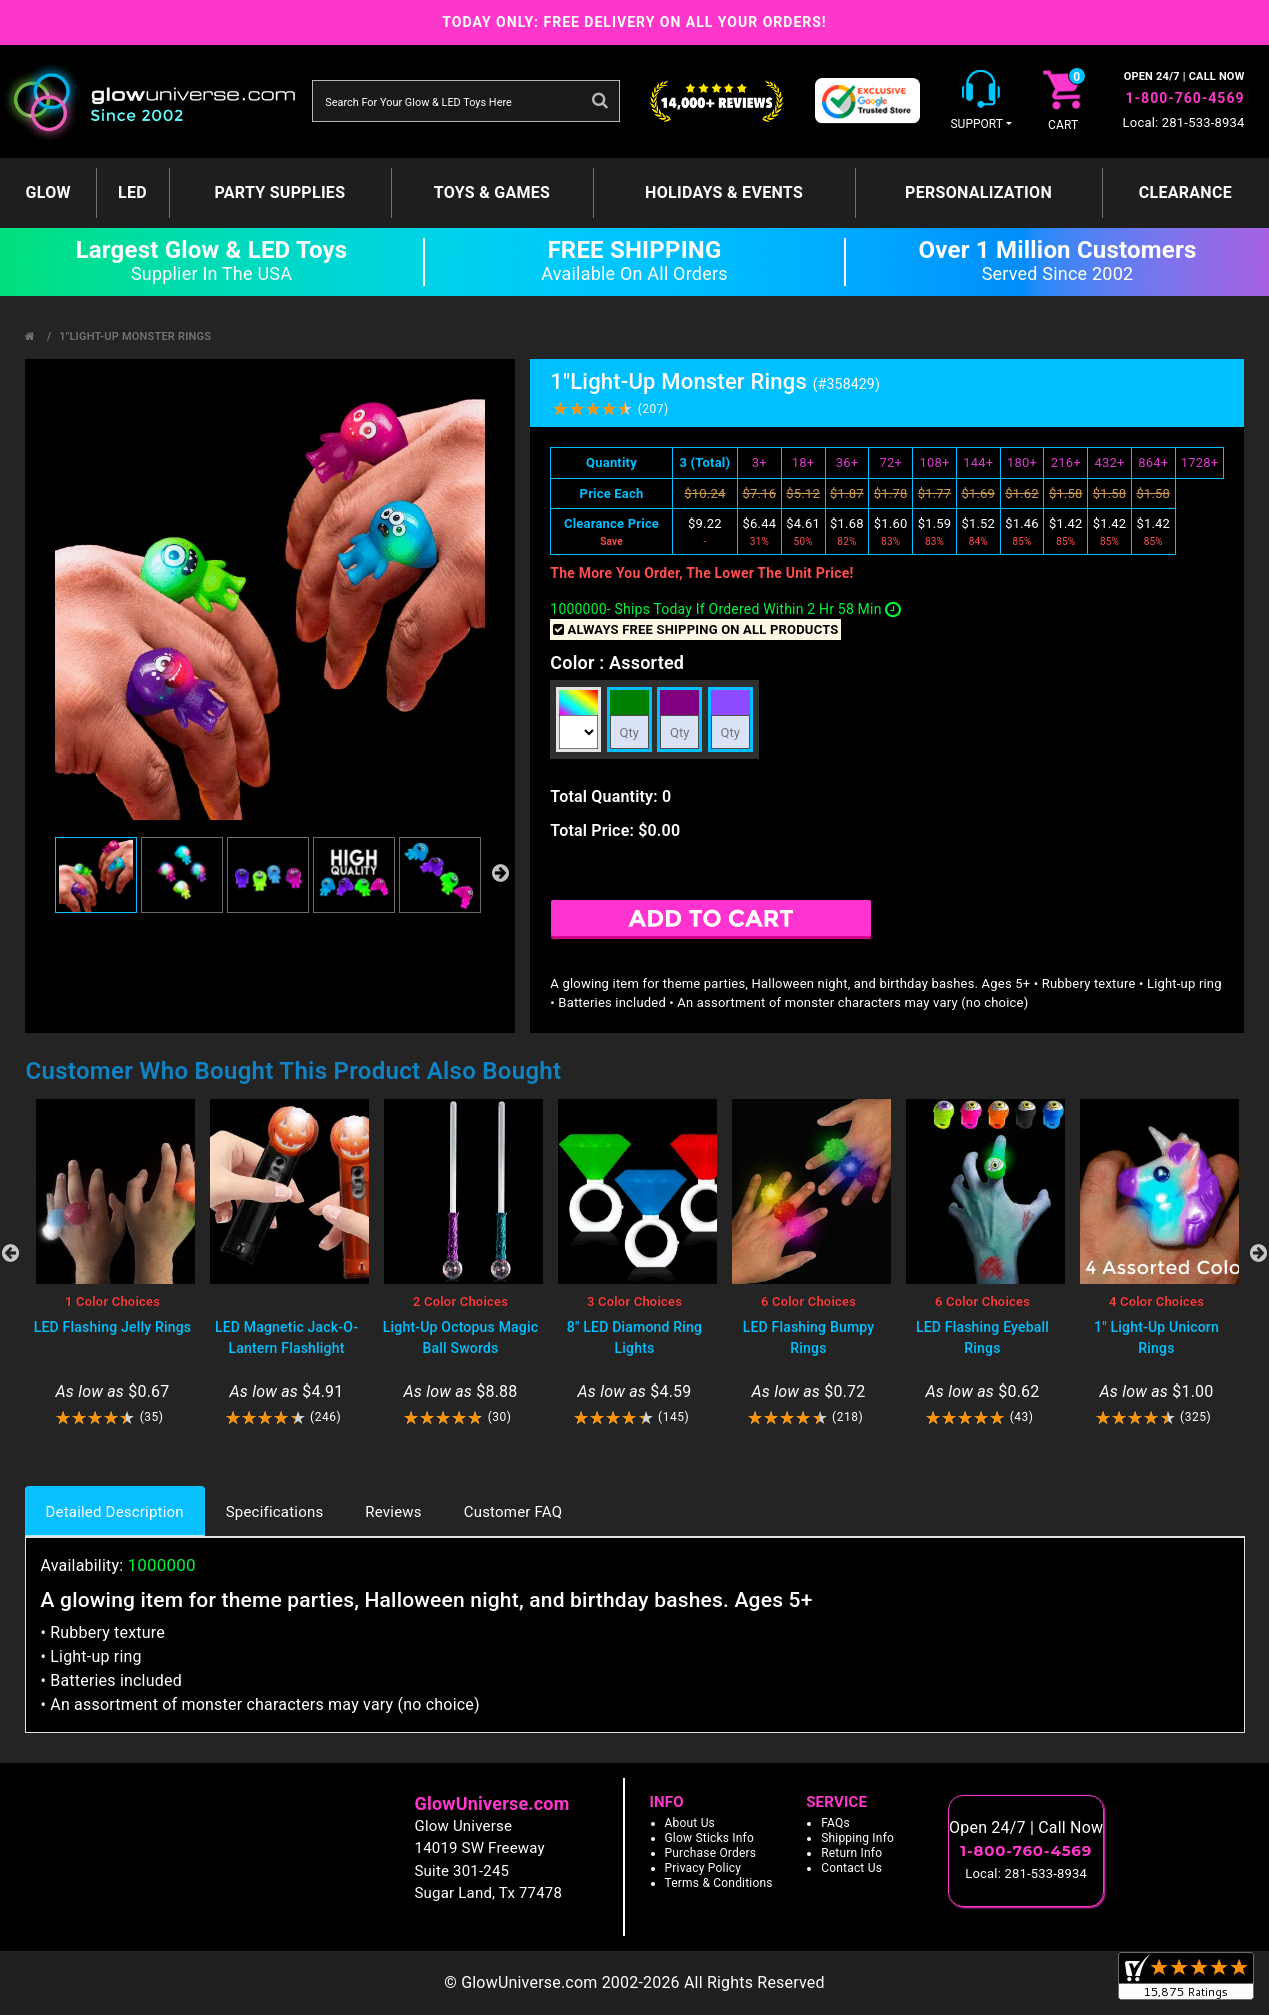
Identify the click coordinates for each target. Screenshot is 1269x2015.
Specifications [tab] (275, 1512)
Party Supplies (279, 192)
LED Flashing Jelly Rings (113, 1327)
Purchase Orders (711, 1853)
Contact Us (851, 1868)
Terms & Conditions (719, 1883)
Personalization (978, 192)
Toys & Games (492, 192)
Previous (11, 1253)
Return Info (851, 1853)
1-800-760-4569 (1185, 98)
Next (1259, 1253)
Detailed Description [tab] (115, 1512)
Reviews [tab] (393, 1512)
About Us (690, 1823)
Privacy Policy (703, 1868)
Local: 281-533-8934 (1184, 122)
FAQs (835, 1823)
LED (132, 192)
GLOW (48, 192)
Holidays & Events (724, 192)
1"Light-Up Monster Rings (135, 336)
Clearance (1185, 192)
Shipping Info (857, 1838)
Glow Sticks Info (710, 1838)
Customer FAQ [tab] (513, 1512)
